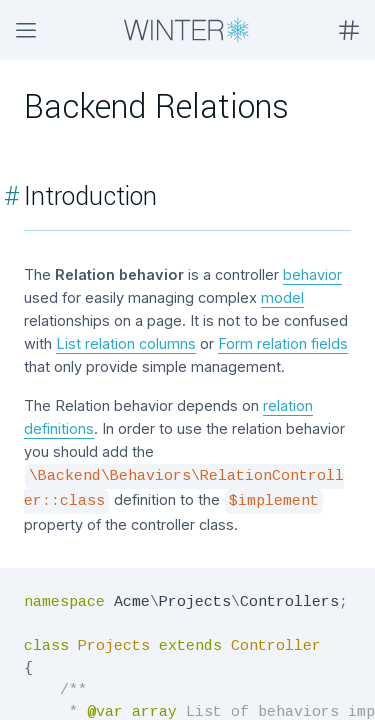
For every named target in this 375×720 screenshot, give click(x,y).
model (282, 297)
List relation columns (126, 343)
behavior (312, 274)
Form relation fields (283, 343)
